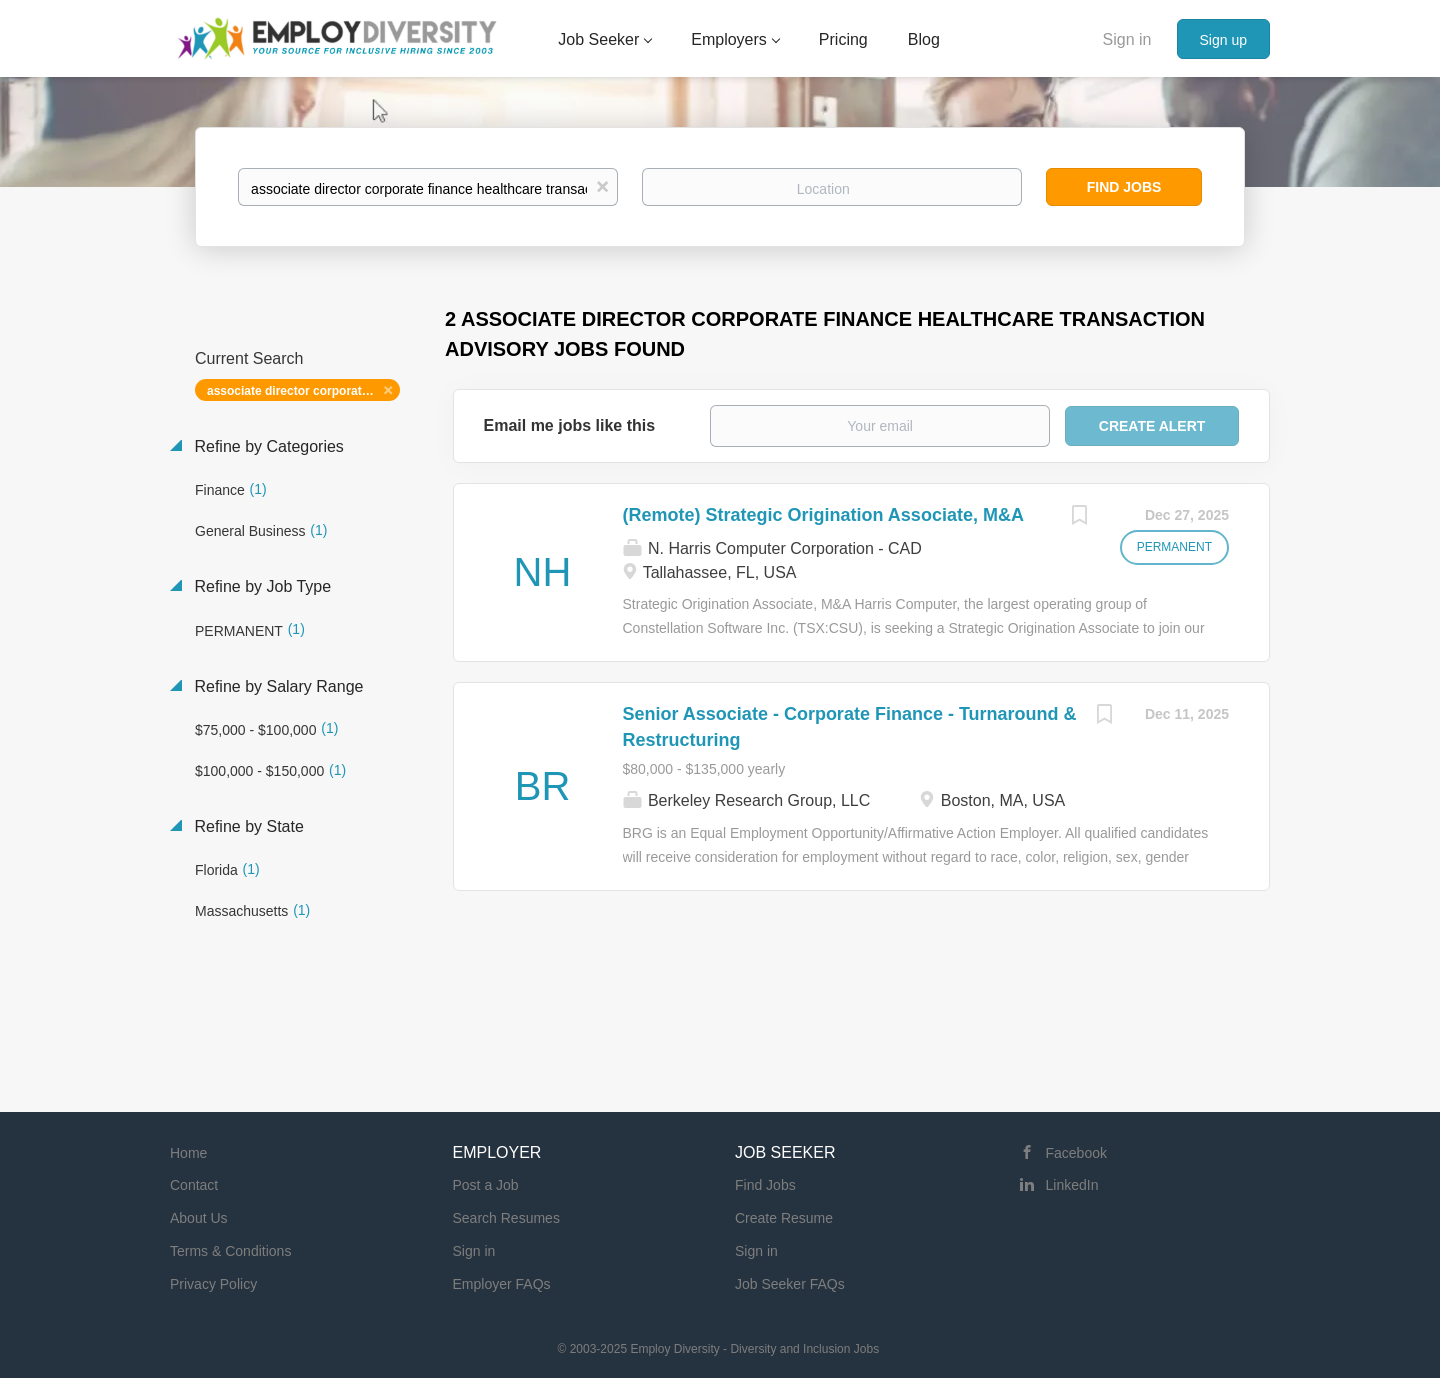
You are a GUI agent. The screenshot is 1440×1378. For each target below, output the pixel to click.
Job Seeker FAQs (790, 1284)
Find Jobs (1124, 187)
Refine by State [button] (247, 826)
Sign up (1223, 40)
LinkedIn (1072, 1185)
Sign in (1127, 39)
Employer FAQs (502, 1284)
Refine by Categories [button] (267, 446)
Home (188, 1153)
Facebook (1076, 1153)
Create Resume (784, 1218)
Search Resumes (506, 1218)
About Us (199, 1218)
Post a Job (486, 1185)
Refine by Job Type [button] (260, 586)
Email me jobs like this (570, 425)
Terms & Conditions (230, 1251)
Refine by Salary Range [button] (276, 686)
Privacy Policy (213, 1284)
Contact (194, 1185)
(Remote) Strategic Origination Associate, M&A (823, 515)
